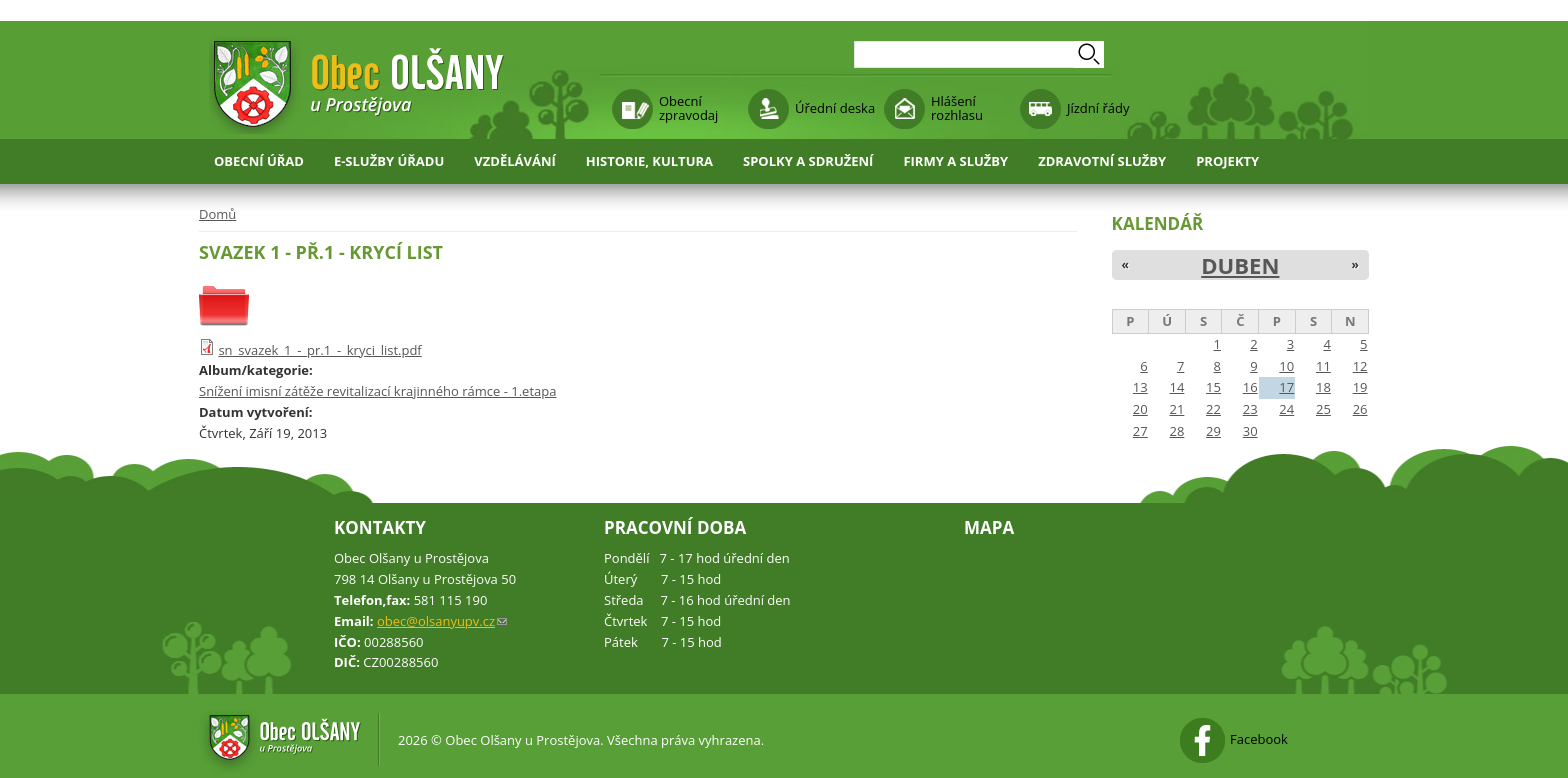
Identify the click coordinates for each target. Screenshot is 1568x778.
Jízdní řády (1098, 108)
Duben (1240, 265)
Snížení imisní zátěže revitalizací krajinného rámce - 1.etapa (377, 391)
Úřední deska (835, 108)
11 (1323, 366)
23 (1250, 409)
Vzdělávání (515, 161)
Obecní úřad (259, 161)
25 (1323, 409)
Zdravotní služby (1102, 161)
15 (1213, 387)
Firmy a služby (955, 161)
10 (1286, 366)
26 (1360, 409)
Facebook (1259, 739)
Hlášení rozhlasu (957, 108)
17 (1286, 387)
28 (1176, 431)
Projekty (1227, 161)
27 (1140, 431)
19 (1360, 387)
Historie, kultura (649, 161)
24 (1286, 409)
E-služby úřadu (389, 161)
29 (1213, 431)
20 (1140, 409)
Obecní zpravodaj (688, 108)
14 (1176, 387)
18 (1323, 387)
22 (1213, 409)
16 (1250, 387)
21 (1176, 409)
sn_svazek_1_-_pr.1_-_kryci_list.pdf (319, 350)
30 (1250, 431)
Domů (217, 214)
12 (1360, 366)
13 (1140, 387)
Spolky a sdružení (808, 161)
